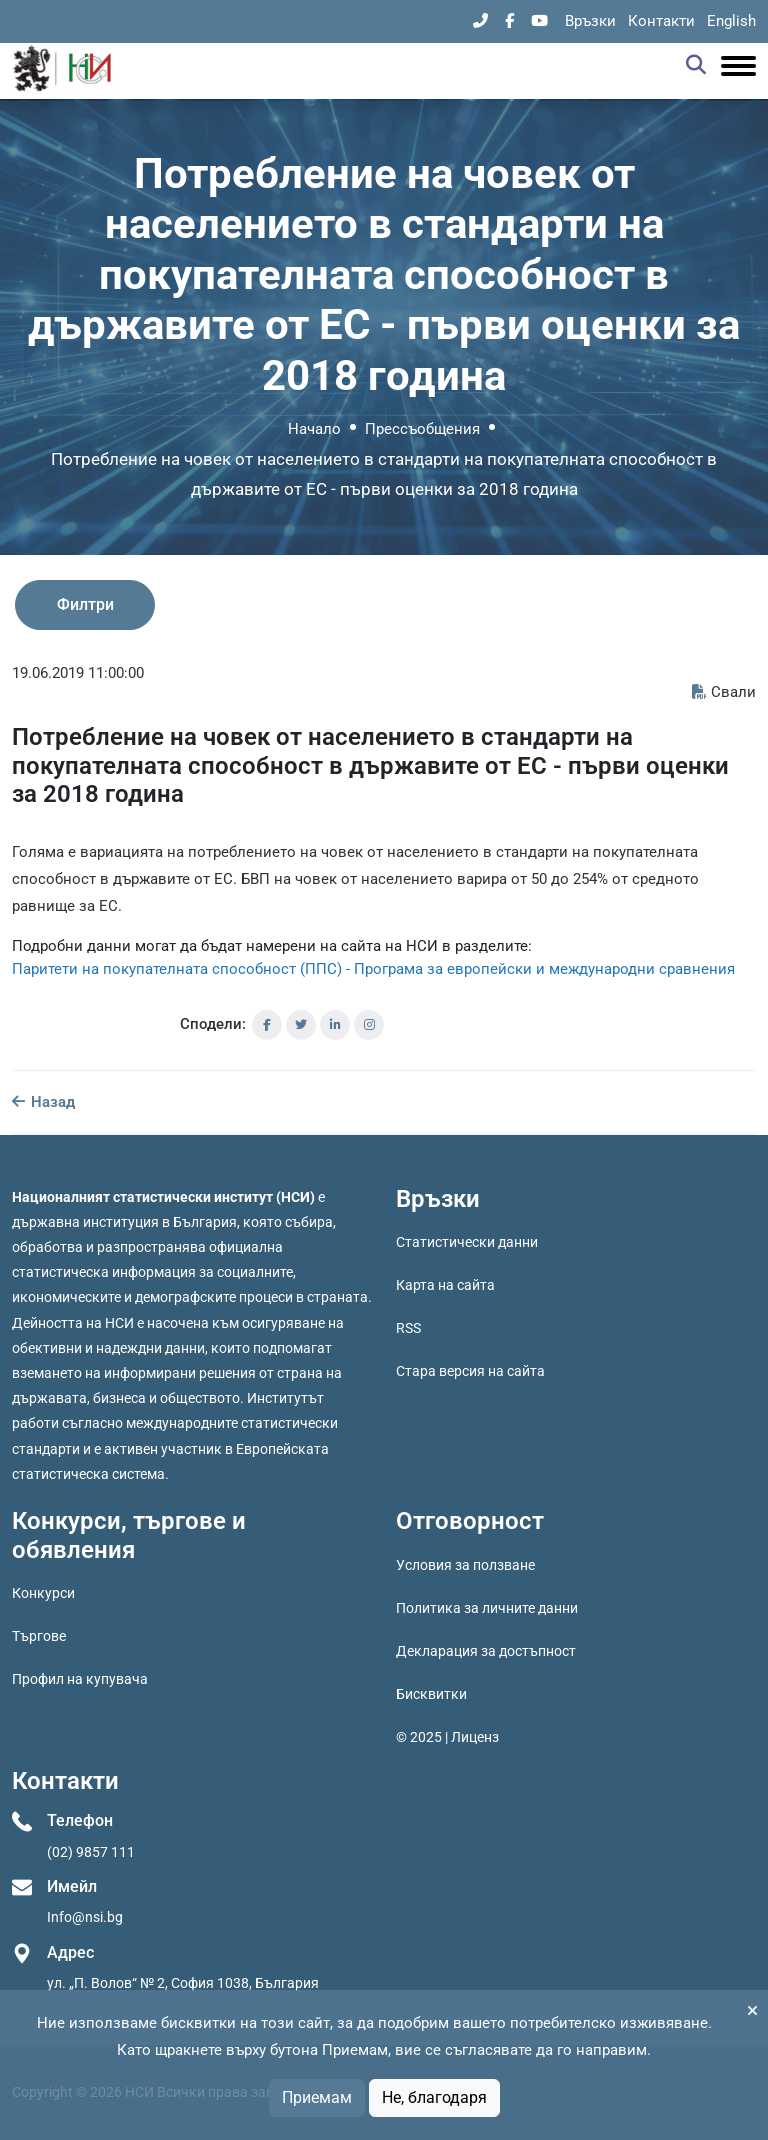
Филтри (85, 604)
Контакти (661, 21)
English (731, 21)
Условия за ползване (465, 1565)
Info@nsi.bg (85, 1917)
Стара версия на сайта (470, 1371)
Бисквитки (431, 1694)
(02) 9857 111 (91, 1852)
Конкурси (43, 1593)
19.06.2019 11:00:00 (78, 673)
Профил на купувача (80, 1679)
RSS (408, 1328)
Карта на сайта (445, 1285)
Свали (724, 692)
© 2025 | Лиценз (447, 1737)
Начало (314, 429)
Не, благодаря (434, 2097)
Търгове (39, 1636)
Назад (43, 1102)
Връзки (590, 21)
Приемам (317, 2097)
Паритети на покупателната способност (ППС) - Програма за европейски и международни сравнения (373, 969)
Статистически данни (467, 1242)
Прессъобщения (422, 429)
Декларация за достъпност (486, 1651)
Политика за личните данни (487, 1608)
